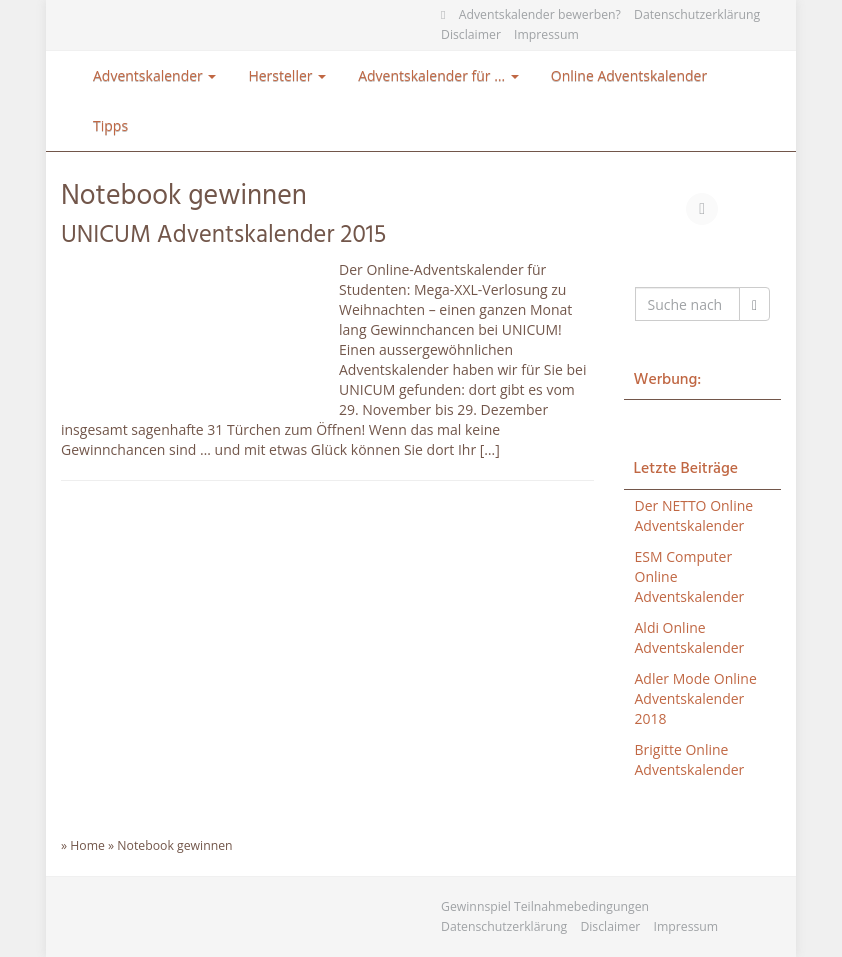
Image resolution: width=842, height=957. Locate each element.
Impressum (546, 34)
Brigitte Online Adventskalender (690, 759)
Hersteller (287, 75)
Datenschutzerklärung (697, 14)
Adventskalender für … (438, 75)
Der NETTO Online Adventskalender (694, 515)
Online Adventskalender (629, 75)
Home (87, 845)
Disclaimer (471, 34)
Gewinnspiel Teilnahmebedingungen (545, 906)
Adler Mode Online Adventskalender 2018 (696, 698)
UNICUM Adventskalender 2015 (223, 235)
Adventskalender (154, 75)
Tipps (110, 125)
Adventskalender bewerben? (540, 14)
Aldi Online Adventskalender (690, 637)
